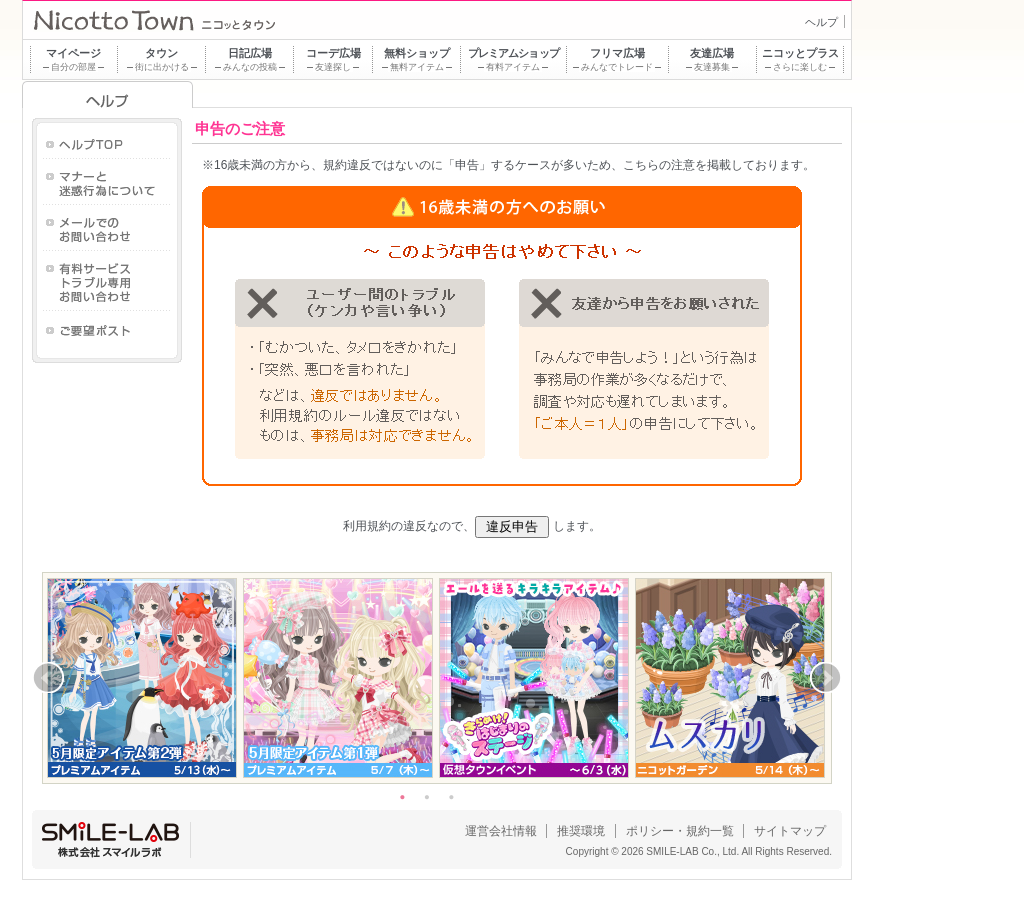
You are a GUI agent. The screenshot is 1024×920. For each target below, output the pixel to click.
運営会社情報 (501, 831)
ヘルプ (821, 22)
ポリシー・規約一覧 (680, 831)
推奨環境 (581, 831)
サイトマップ (790, 831)
